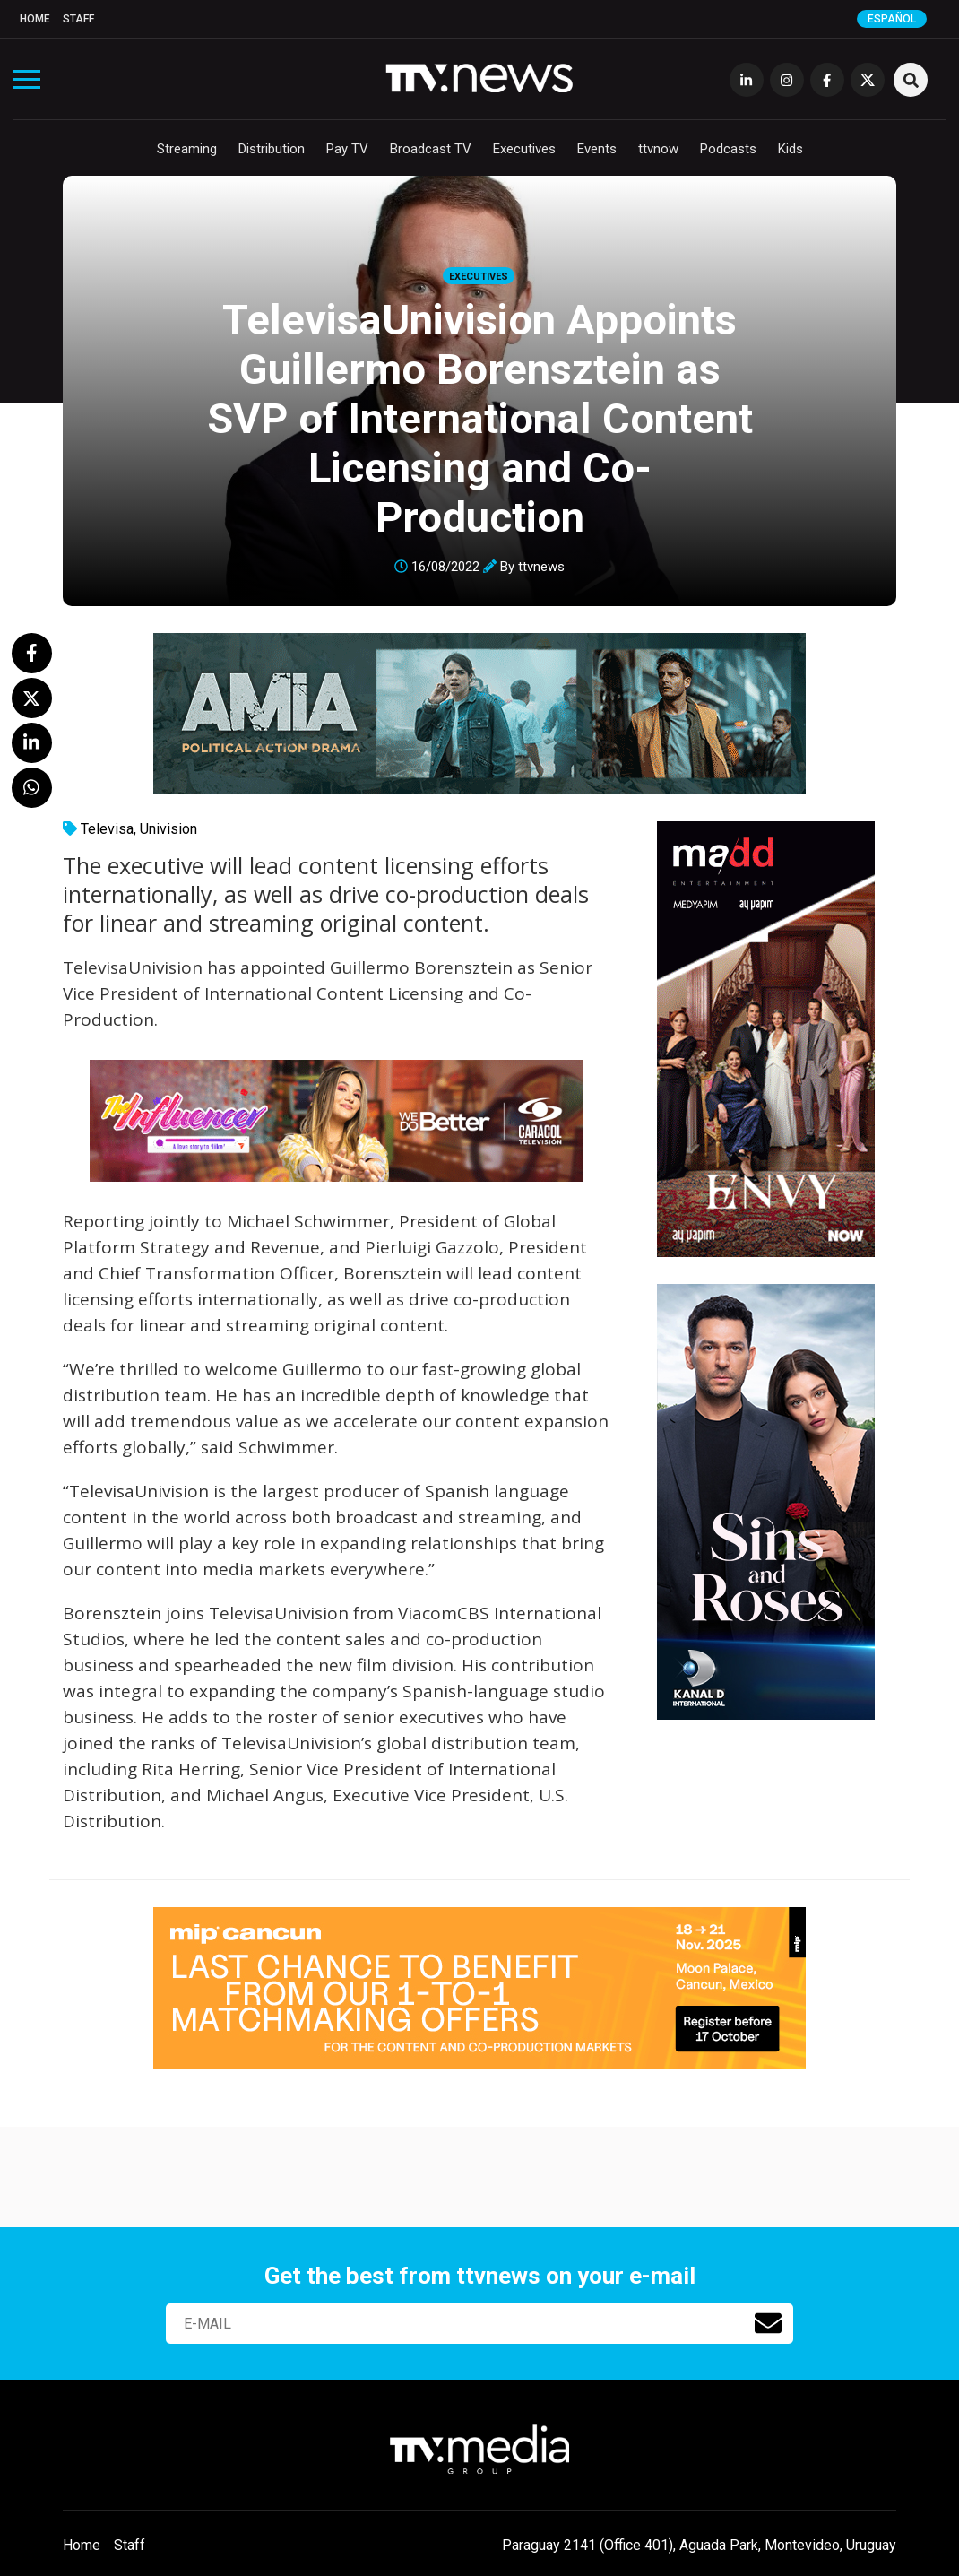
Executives (524, 149)
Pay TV (347, 149)
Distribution (271, 149)
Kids (790, 149)
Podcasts (728, 149)
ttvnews (541, 567)
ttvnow (658, 149)
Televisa (107, 828)
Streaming (187, 149)
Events (597, 149)
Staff (78, 19)
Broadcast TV (430, 149)
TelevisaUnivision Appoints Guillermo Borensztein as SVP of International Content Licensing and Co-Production (480, 418)
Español (892, 19)
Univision (168, 828)
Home (35, 19)
